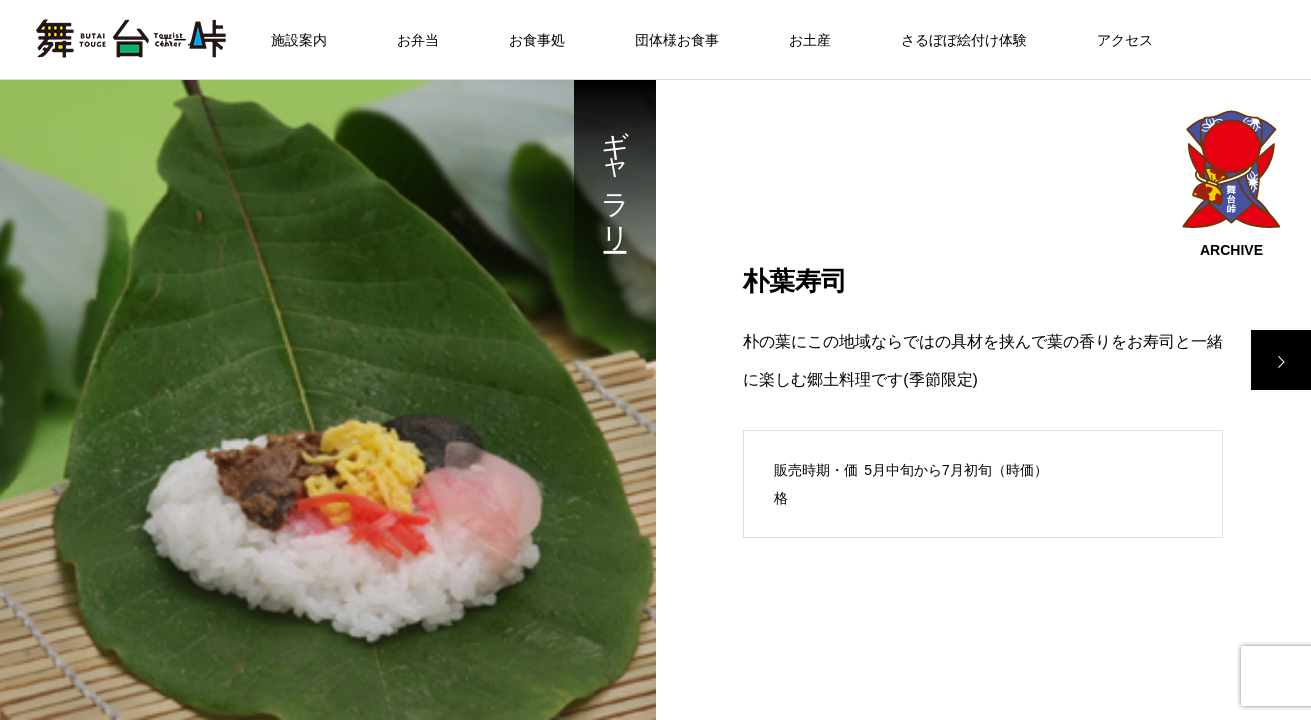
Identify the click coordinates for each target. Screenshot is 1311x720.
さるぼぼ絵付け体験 (964, 40)
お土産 (810, 40)
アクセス (1125, 40)
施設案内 (299, 40)
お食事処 (537, 40)
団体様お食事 (677, 40)
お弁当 (418, 40)
